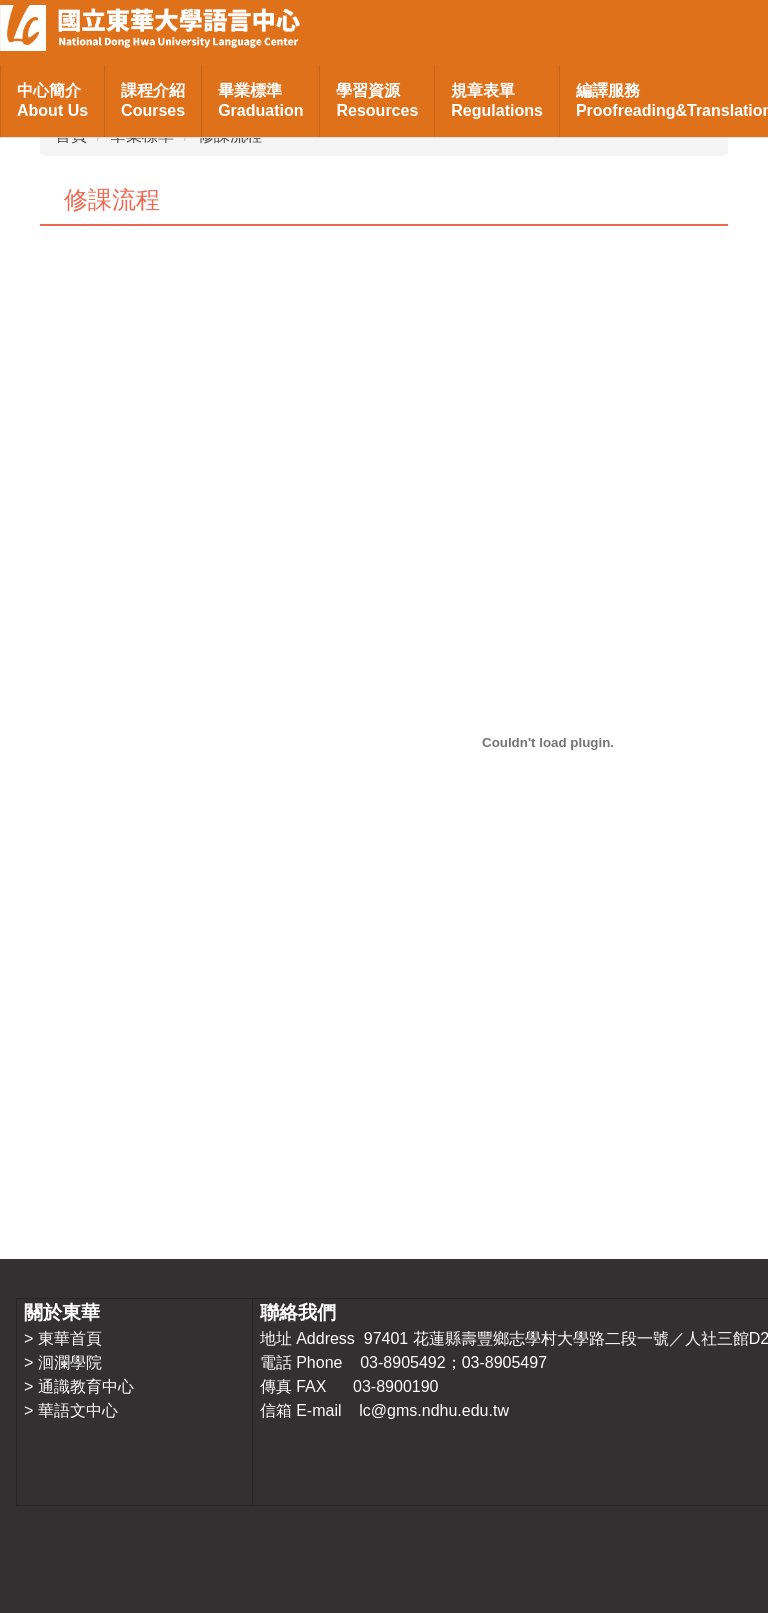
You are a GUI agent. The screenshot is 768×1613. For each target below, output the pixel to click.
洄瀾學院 (70, 1362)
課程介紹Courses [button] (153, 100)
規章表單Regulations (497, 100)
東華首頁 (70, 1338)
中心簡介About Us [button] (52, 100)
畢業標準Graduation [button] (260, 100)
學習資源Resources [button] (377, 100)
